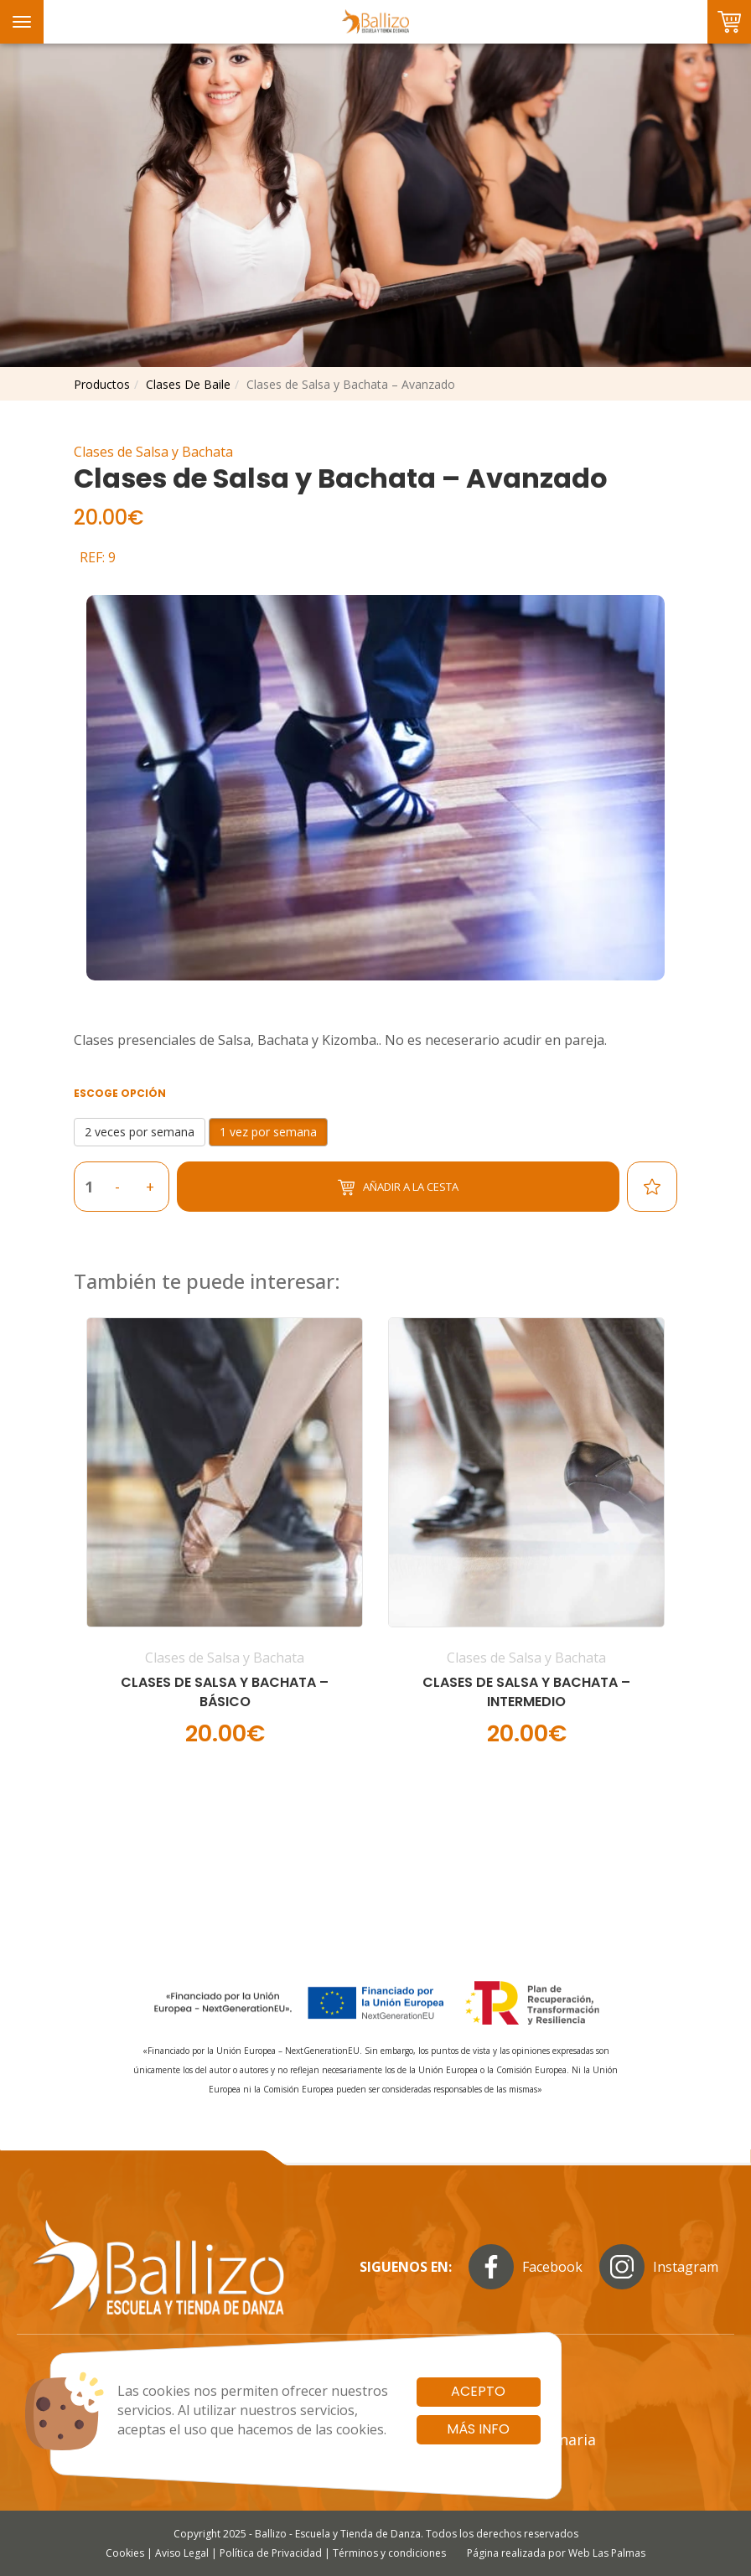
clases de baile (188, 384)
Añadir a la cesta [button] (398, 1187)
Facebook (526, 2266)
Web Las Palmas (606, 2553)
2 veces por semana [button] (139, 1132)
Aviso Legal (182, 2553)
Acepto (478, 2391)
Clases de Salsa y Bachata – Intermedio (526, 1692)
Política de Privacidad (271, 2553)
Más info (478, 2429)
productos (102, 384)
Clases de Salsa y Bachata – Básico (225, 1692)
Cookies (125, 2553)
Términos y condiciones (389, 2553)
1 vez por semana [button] (268, 1132)
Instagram (658, 2266)
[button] (224, 1544)
